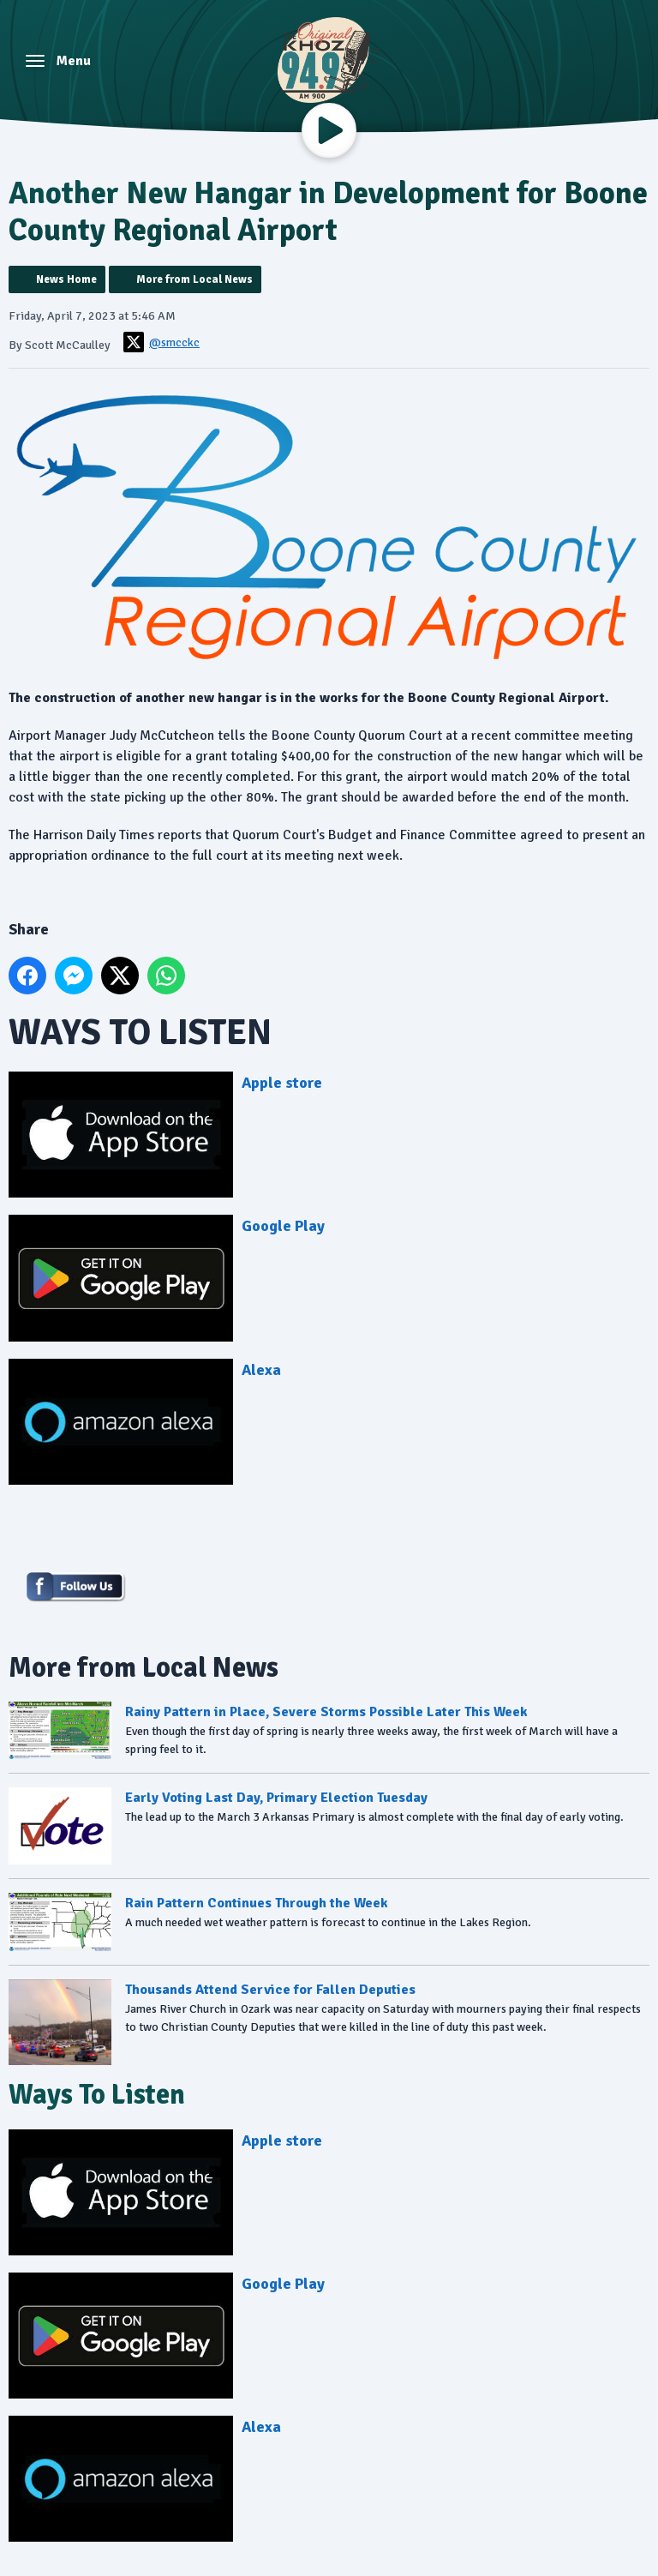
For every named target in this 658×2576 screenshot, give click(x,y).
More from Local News (194, 279)
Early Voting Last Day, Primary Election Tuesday (276, 1798)
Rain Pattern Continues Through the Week (256, 1903)
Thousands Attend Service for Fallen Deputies (270, 1989)
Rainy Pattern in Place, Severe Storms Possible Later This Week (326, 1711)
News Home (66, 279)
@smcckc (161, 342)
